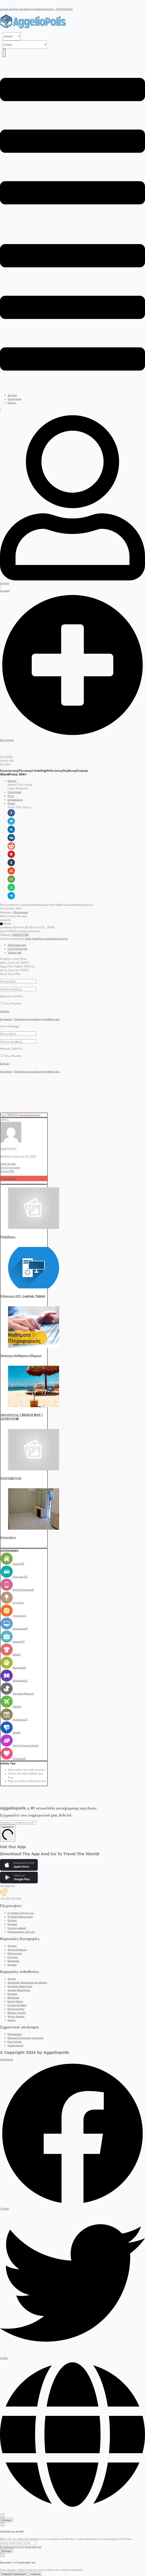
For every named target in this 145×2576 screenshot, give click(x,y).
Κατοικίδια (13, 1961)
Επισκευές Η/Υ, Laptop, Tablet (23, 1296)
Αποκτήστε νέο (33, 2547)
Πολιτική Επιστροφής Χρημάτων (25, 2038)
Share (11, 803)
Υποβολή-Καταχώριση (20, 1916)
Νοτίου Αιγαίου (16, 2016)
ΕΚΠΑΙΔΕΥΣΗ (11, 1478)
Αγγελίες (12, 395)
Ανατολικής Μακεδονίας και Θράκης (27, 1982)
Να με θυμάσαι (11, 1003)
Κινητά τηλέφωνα (17, 1949)
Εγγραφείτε (6, 1019)
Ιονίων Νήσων (15, 2001)
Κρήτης (12, 2020)
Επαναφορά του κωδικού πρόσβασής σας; (37, 1019)
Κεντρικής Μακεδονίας (20, 1986)
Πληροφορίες (15, 2034)
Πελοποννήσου (16, 2009)
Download (14, 792)
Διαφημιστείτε (15, 2045)
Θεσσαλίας (13, 1997)
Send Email (8, 1178)
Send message (10, 1167)
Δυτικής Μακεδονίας (19, 1990)
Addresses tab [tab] (17, 945)
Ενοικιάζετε (8, 1537)
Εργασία (12, 1964)
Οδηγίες (12, 402)
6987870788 (20, 935)
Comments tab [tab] (17, 949)
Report (12, 781)
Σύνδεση (4, 1011)
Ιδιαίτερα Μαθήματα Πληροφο (21, 1355)
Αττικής (12, 1978)
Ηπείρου (12, 1994)
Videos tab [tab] (15, 952)
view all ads (8, 1163)
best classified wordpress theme (46, 938)
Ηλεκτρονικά (21, 912)
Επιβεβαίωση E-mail (12, 2547)
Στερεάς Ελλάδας (17, 2005)
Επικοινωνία (14, 399)
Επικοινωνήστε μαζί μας (21, 1931)
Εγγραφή (5, 591)
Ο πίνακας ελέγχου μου (21, 1913)
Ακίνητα (12, 1946)
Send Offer (8, 1171)
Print (11, 796)
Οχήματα (13, 1957)
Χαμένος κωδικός (17, 1928)
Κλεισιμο (7, 2519)
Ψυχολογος (8, 1237)
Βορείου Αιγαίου (17, 2012)
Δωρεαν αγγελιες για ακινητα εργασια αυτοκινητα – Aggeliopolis (36, 9)
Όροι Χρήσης (15, 2041)
